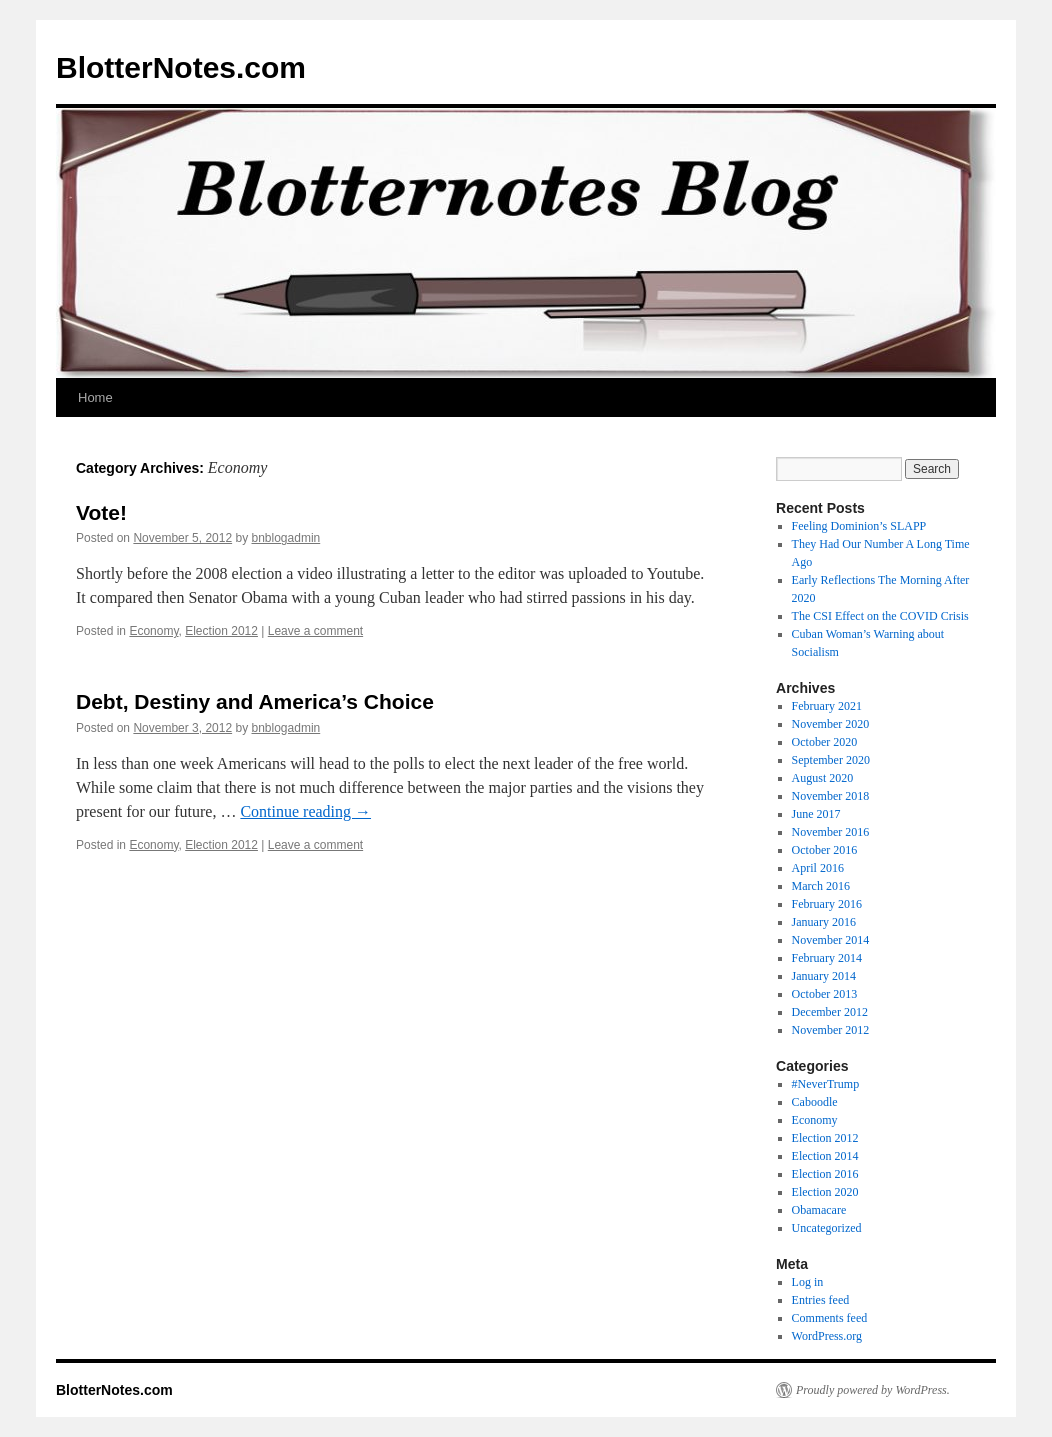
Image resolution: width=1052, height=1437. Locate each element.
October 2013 (825, 994)
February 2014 (827, 958)
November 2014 (831, 940)
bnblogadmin (286, 538)
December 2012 (830, 1012)
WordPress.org (827, 1336)
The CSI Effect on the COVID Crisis (880, 616)
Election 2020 (825, 1192)
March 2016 (821, 886)
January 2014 (824, 976)
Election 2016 (825, 1174)
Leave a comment (315, 631)
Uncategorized (827, 1228)
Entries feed (821, 1300)
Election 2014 (825, 1156)
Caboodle (815, 1102)
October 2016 (825, 850)
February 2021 (827, 706)
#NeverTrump (826, 1084)
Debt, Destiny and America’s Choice (255, 701)
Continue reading (305, 811)
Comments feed (830, 1318)
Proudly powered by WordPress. (873, 1390)
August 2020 (823, 778)
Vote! (101, 512)
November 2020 (831, 724)
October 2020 (825, 742)
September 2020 (831, 760)
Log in (808, 1282)
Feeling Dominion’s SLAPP (859, 526)
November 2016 (831, 832)
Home (95, 397)
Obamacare (819, 1210)
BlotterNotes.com (181, 67)
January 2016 (824, 922)
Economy (153, 631)
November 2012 (831, 1030)
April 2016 (818, 868)
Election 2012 (221, 631)
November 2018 (831, 796)
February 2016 (827, 904)
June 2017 (816, 814)
